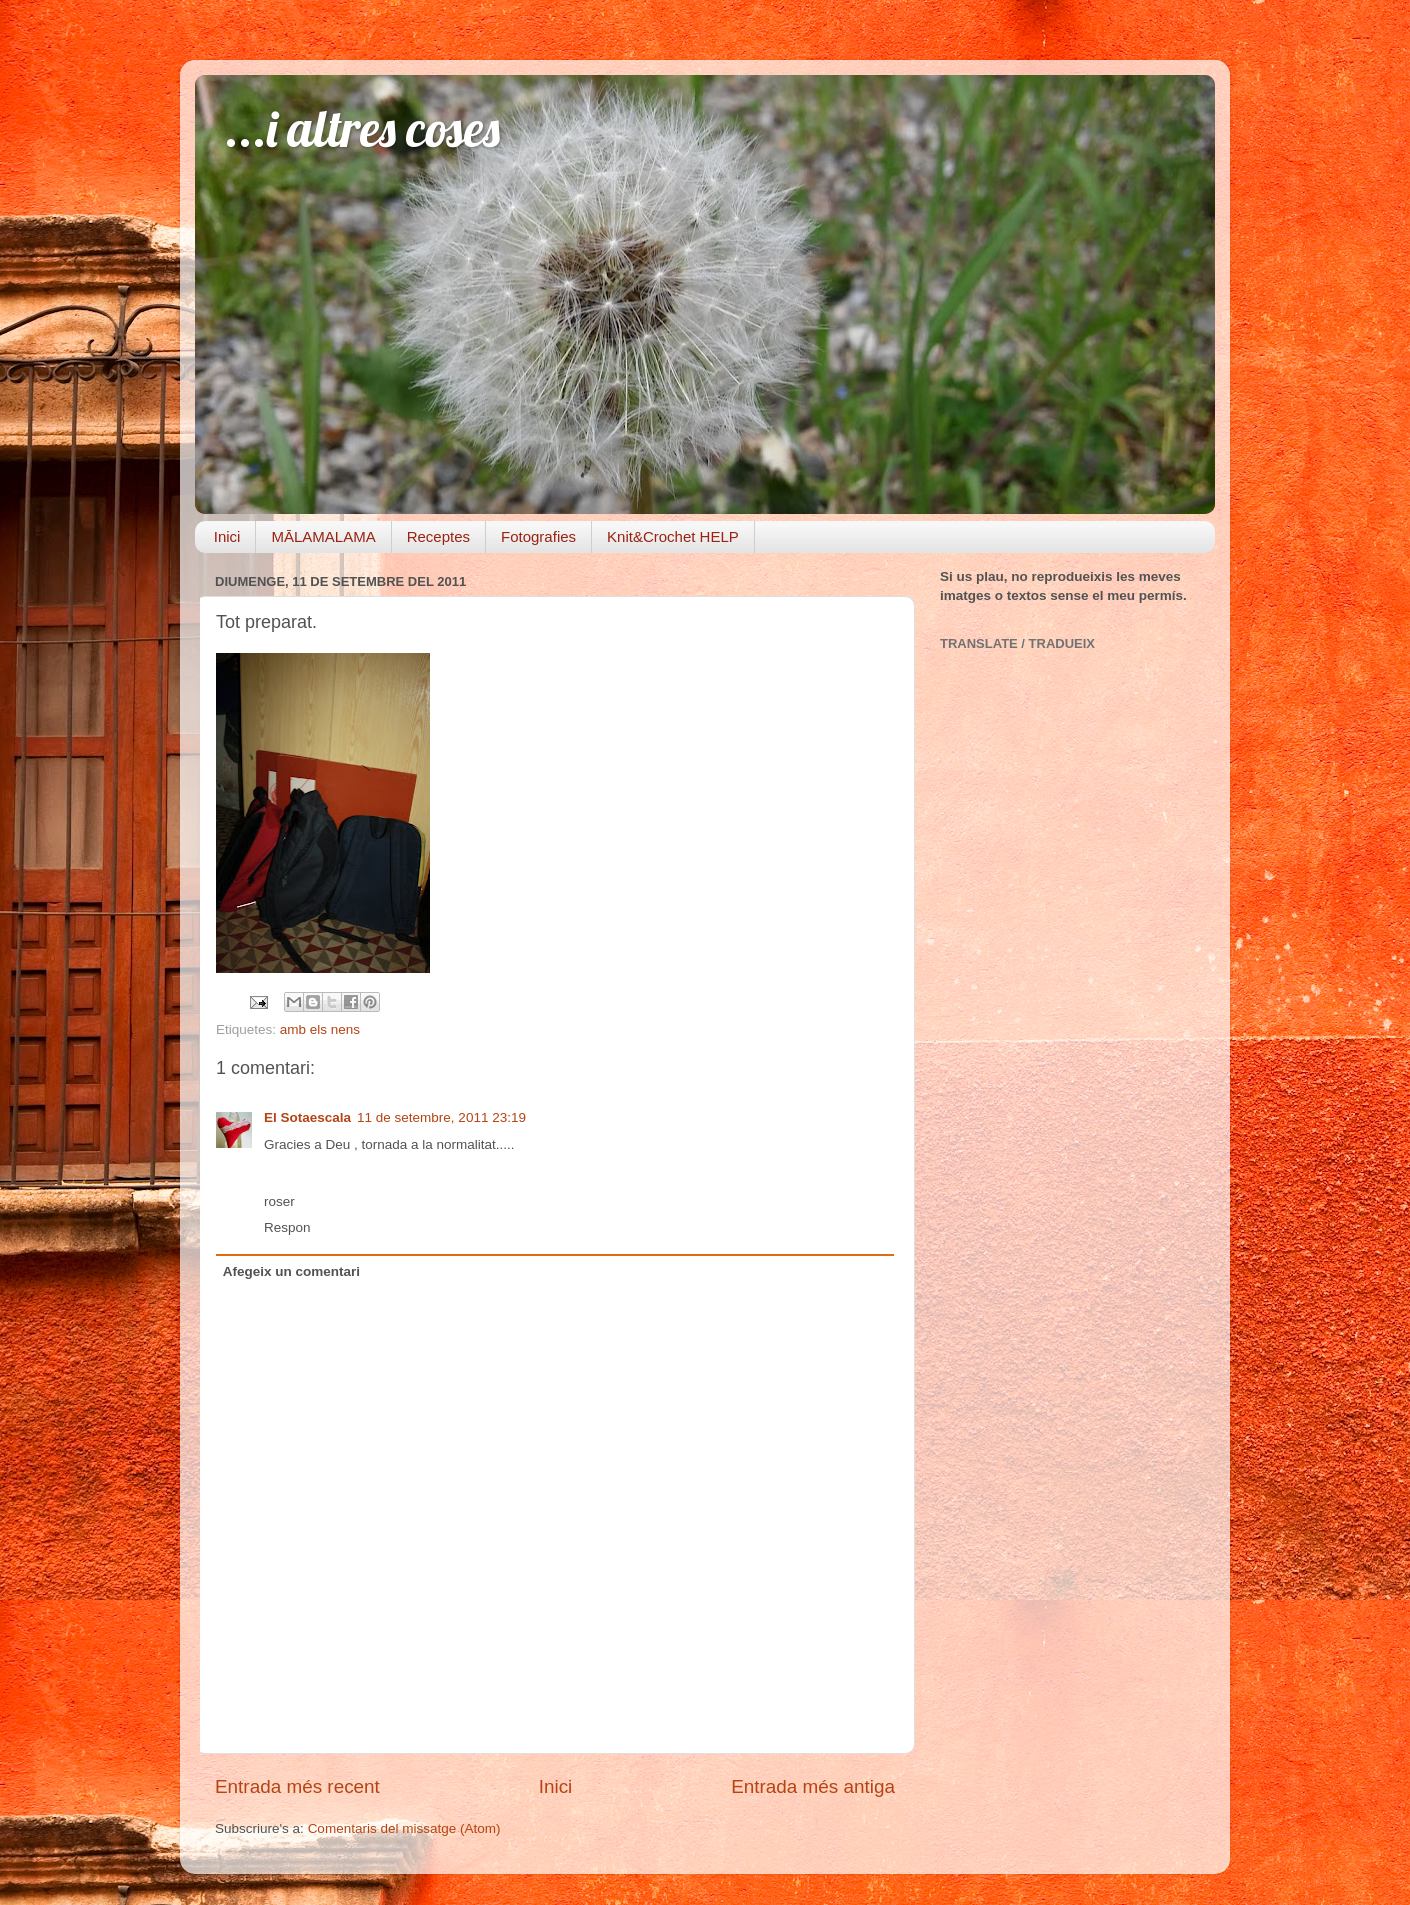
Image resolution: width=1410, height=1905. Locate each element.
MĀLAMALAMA (323, 536)
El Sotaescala (307, 1117)
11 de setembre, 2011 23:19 (441, 1117)
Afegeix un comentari (291, 1271)
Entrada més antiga (813, 1786)
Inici (227, 536)
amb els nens (320, 1029)
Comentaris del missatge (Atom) (404, 1828)
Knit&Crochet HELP (673, 536)
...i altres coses (362, 128)
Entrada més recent (297, 1786)
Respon (287, 1227)
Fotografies (538, 536)
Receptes (438, 536)
